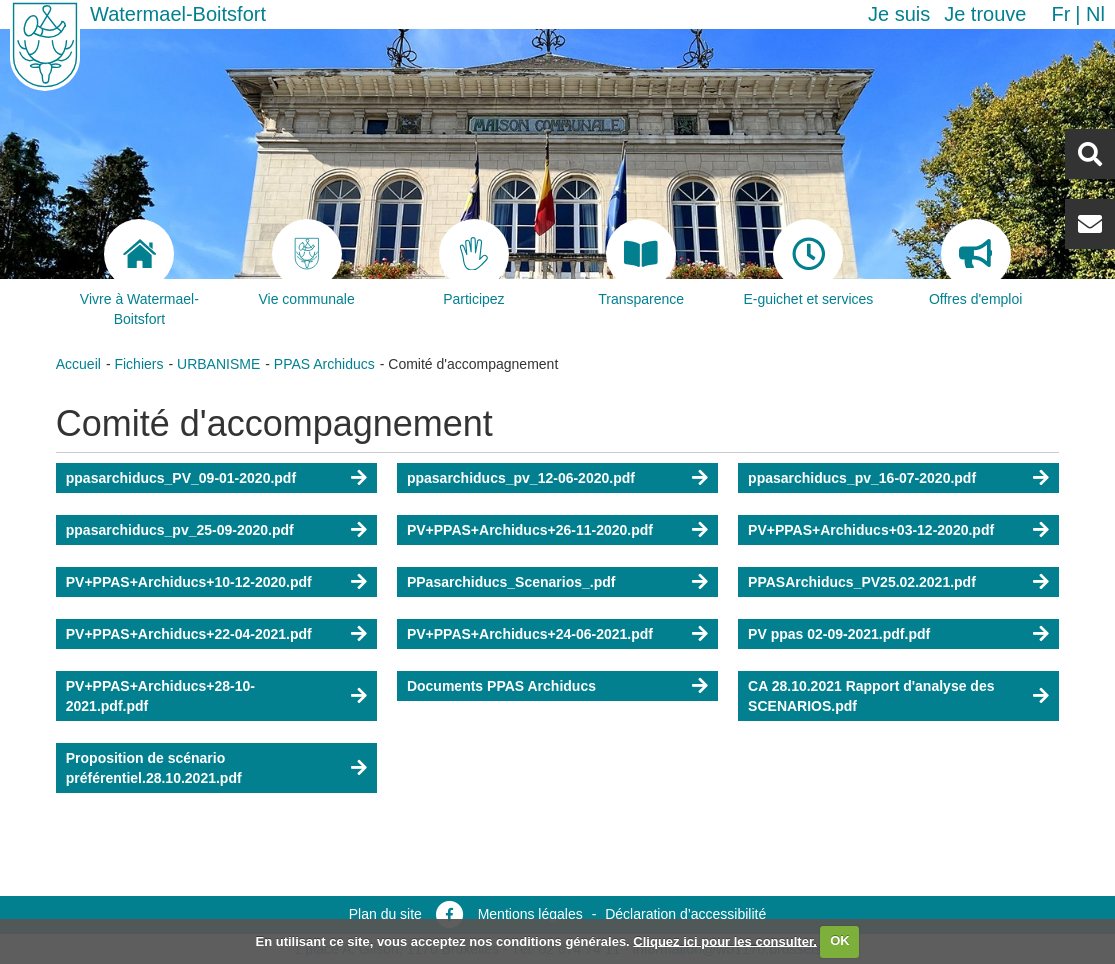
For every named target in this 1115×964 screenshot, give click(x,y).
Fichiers (138, 364)
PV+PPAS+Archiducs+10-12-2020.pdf (189, 582)
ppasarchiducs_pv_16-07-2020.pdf (862, 478)
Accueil (78, 364)
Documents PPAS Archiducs (501, 686)
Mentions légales (530, 914)
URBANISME (218, 364)
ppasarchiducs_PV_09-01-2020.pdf (181, 478)
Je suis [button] (899, 14)
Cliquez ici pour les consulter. (725, 940)
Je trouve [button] (985, 14)
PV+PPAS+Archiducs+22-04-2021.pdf (189, 634)
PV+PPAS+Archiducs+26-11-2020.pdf (530, 530)
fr (1060, 14)
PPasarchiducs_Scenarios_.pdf (511, 582)
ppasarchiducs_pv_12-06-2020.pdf (521, 478)
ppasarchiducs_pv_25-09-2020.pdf (180, 530)
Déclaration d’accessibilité (685, 914)
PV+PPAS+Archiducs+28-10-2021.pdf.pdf (160, 696)
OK (840, 940)
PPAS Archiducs (324, 364)
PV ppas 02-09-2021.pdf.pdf (839, 634)
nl (1095, 14)
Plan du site (385, 914)
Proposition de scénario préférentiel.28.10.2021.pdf (154, 768)
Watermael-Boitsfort (178, 14)
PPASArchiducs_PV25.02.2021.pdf (862, 582)
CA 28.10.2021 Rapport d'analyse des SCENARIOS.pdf (871, 696)
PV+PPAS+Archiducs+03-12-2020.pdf (871, 530)
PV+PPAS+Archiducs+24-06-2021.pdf (530, 634)
